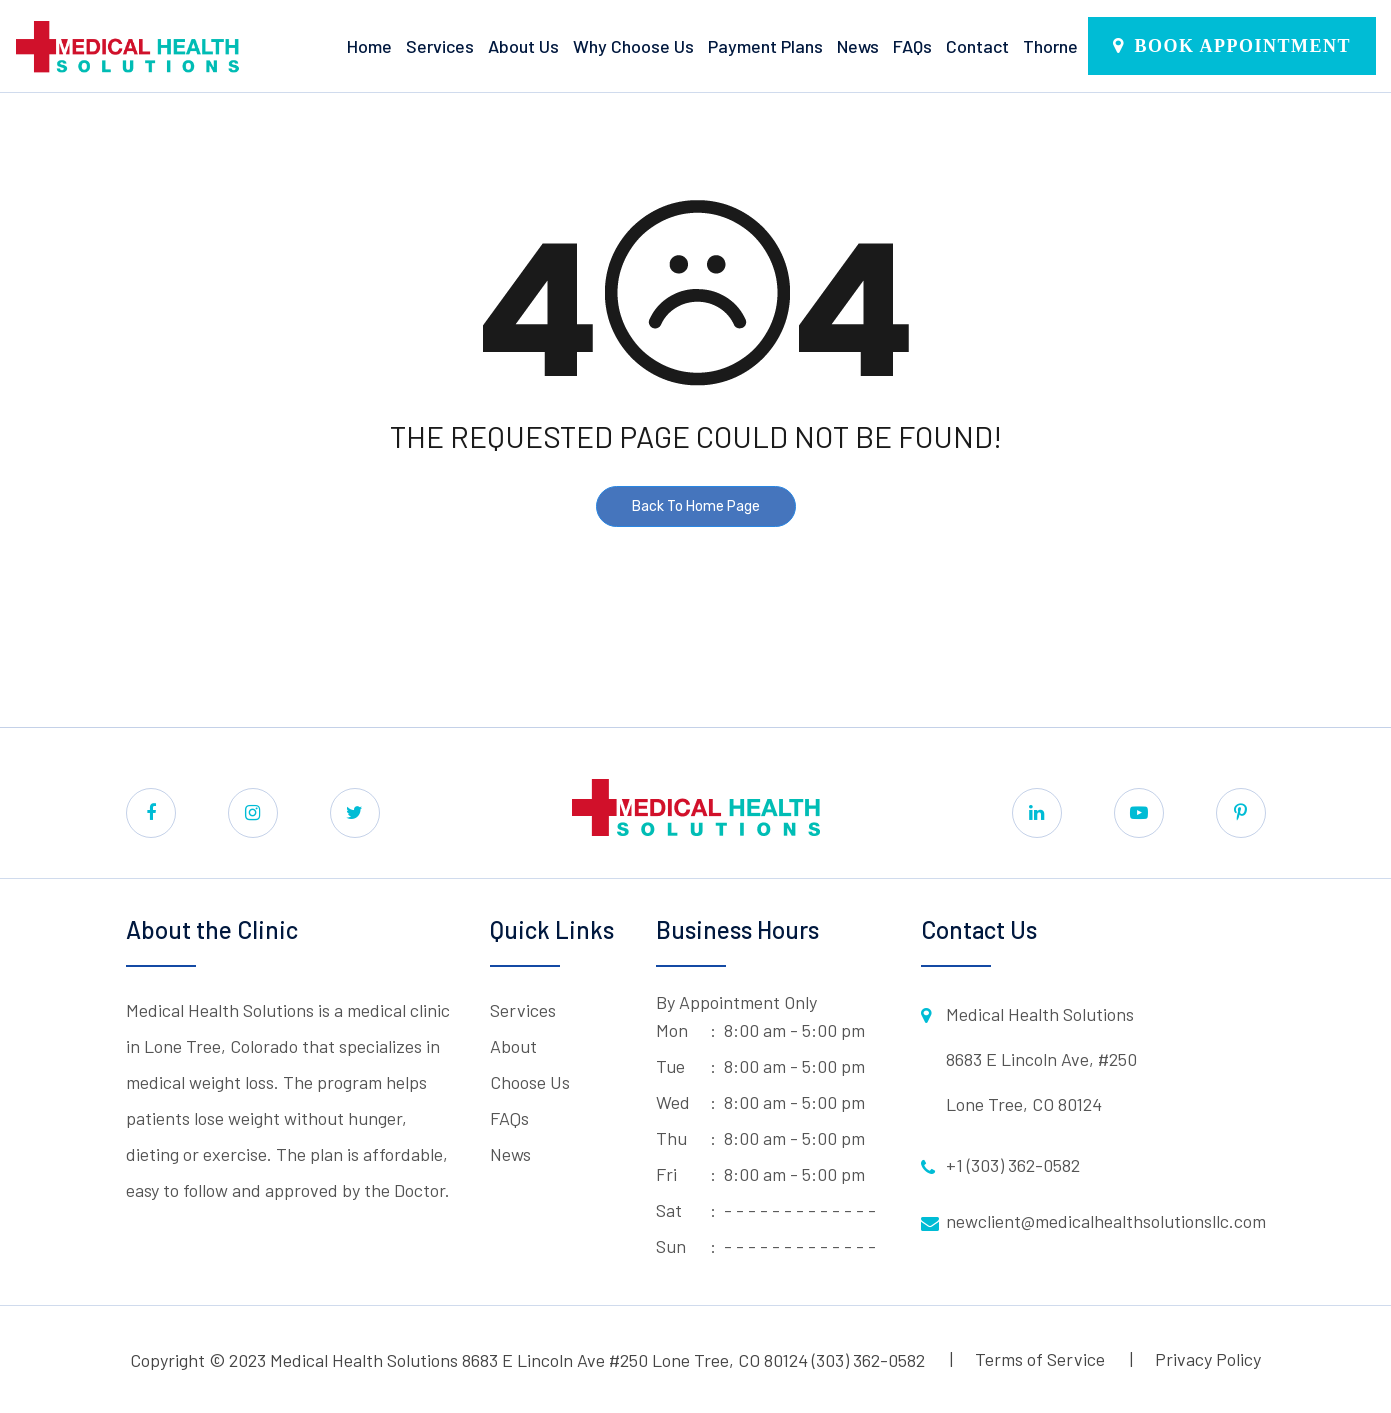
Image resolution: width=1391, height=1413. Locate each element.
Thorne (1050, 46)
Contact (977, 46)
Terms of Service (1040, 1359)
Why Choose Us (633, 46)
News (858, 46)
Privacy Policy (1208, 1359)
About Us (523, 46)
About (513, 1046)
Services (440, 46)
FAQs (912, 46)
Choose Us (530, 1082)
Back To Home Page (696, 506)
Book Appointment (1242, 46)
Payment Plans (765, 46)
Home (369, 46)
